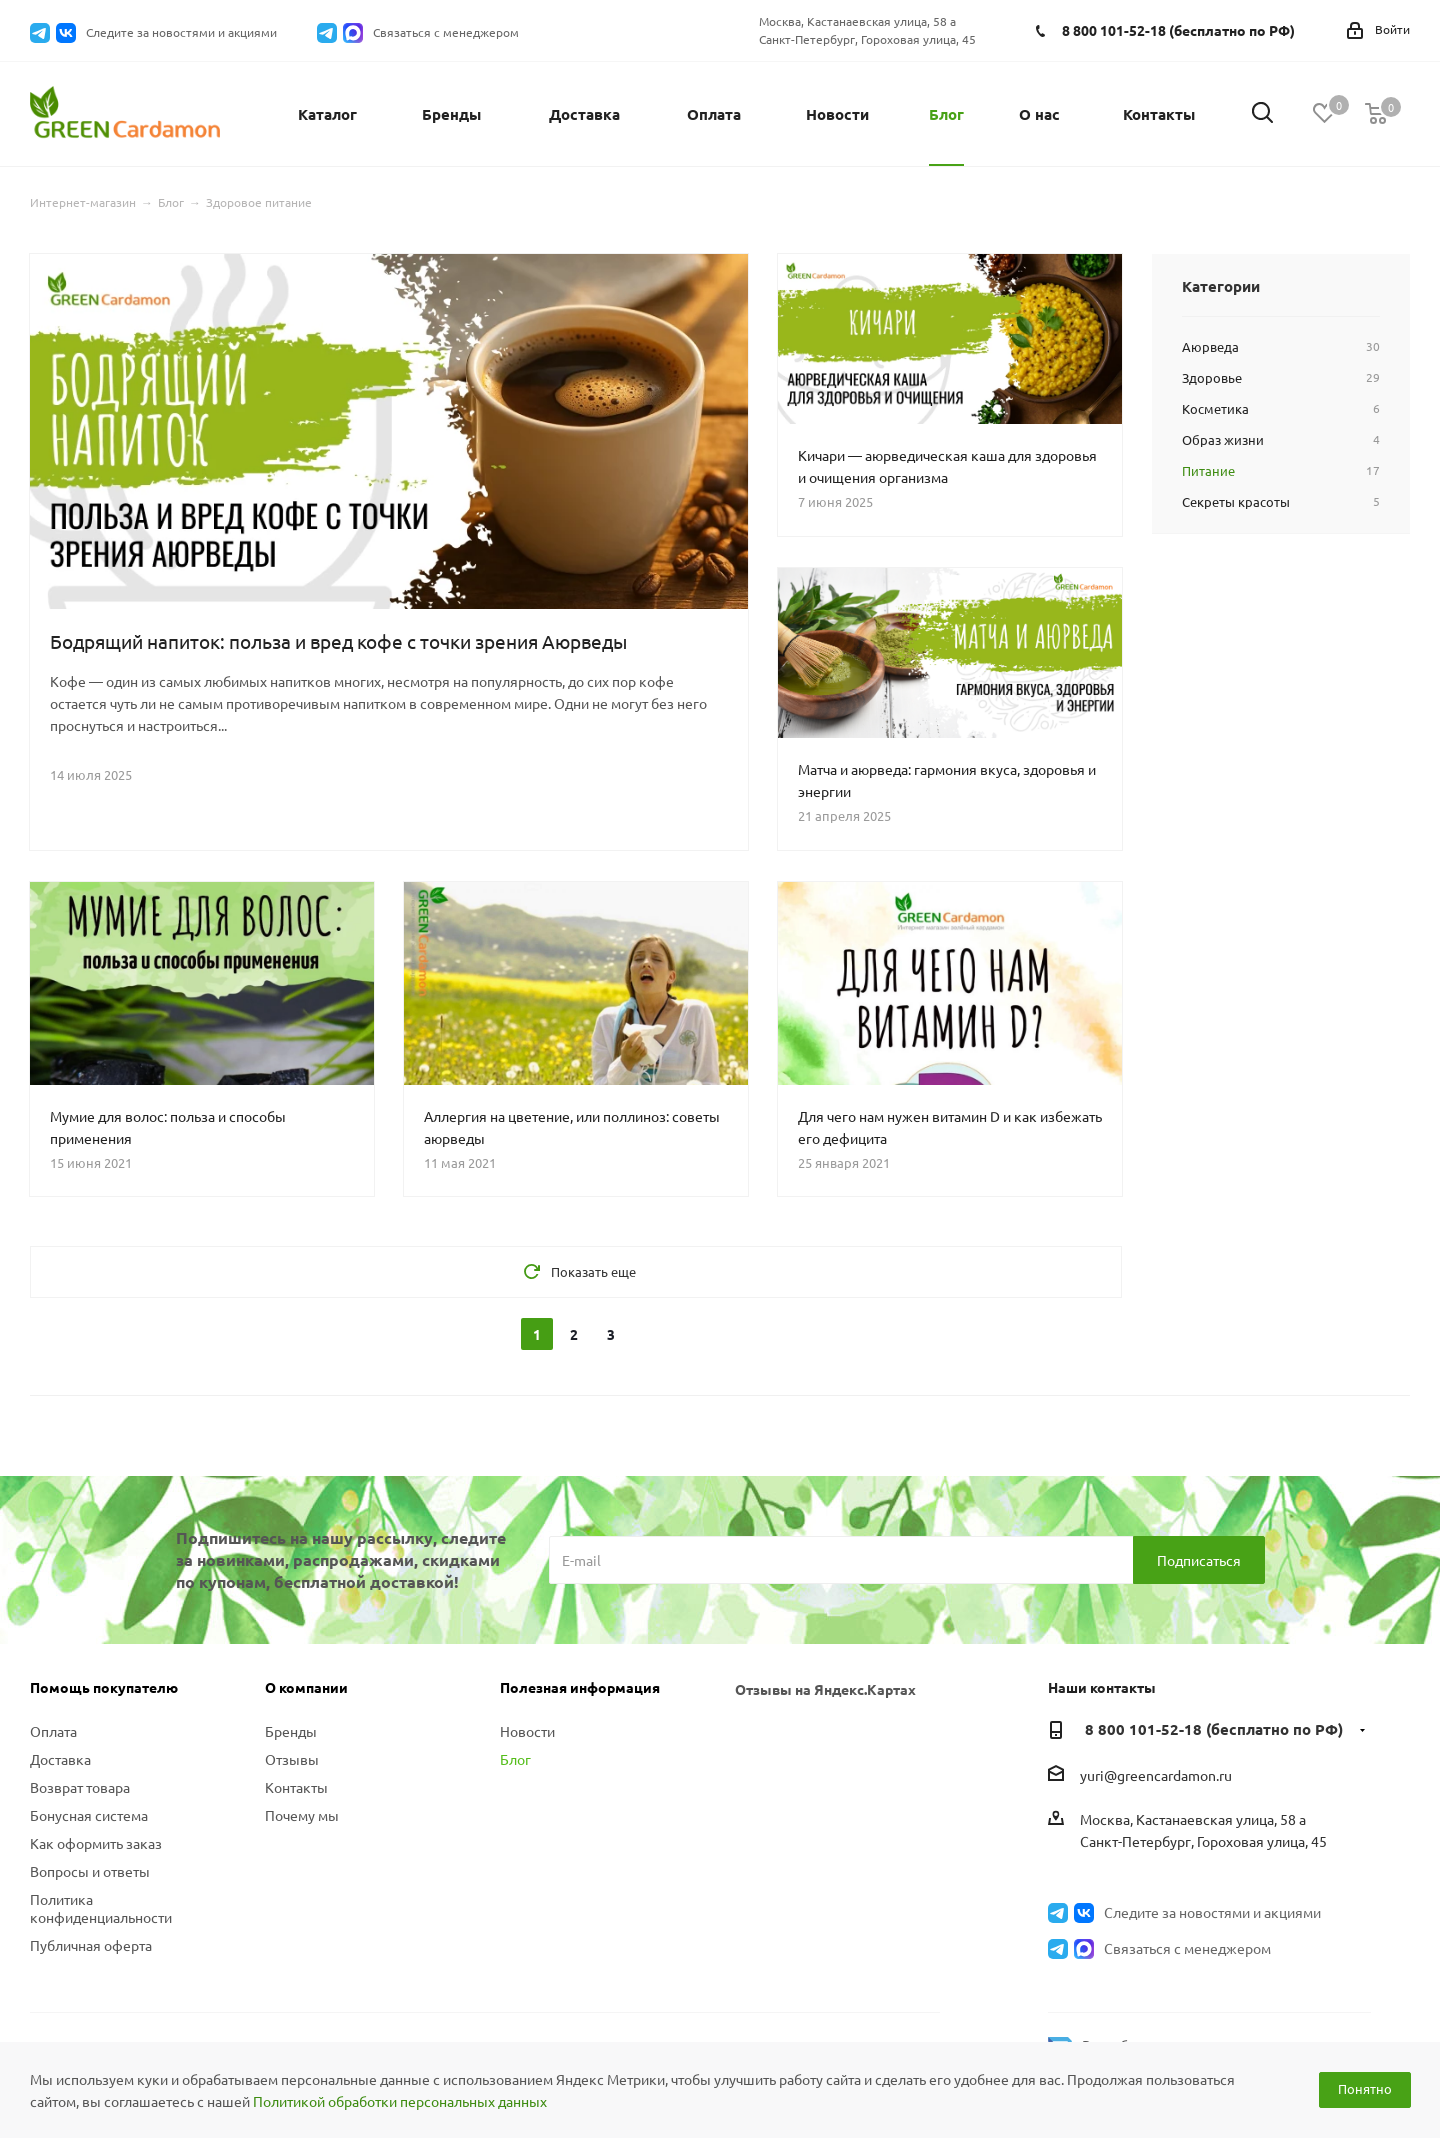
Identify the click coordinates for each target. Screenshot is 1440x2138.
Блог (515, 1759)
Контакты (296, 1787)
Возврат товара (80, 1787)
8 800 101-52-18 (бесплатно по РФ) (1178, 30)
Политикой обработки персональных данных (400, 2101)
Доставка (60, 1759)
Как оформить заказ (96, 1843)
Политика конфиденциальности (101, 1908)
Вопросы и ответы (90, 1871)
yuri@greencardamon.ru (1156, 1775)
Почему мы (302, 1815)
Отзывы (292, 1759)
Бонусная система (89, 1815)
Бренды (291, 1731)
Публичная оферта (91, 1945)
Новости (527, 1731)
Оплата (53, 1731)
